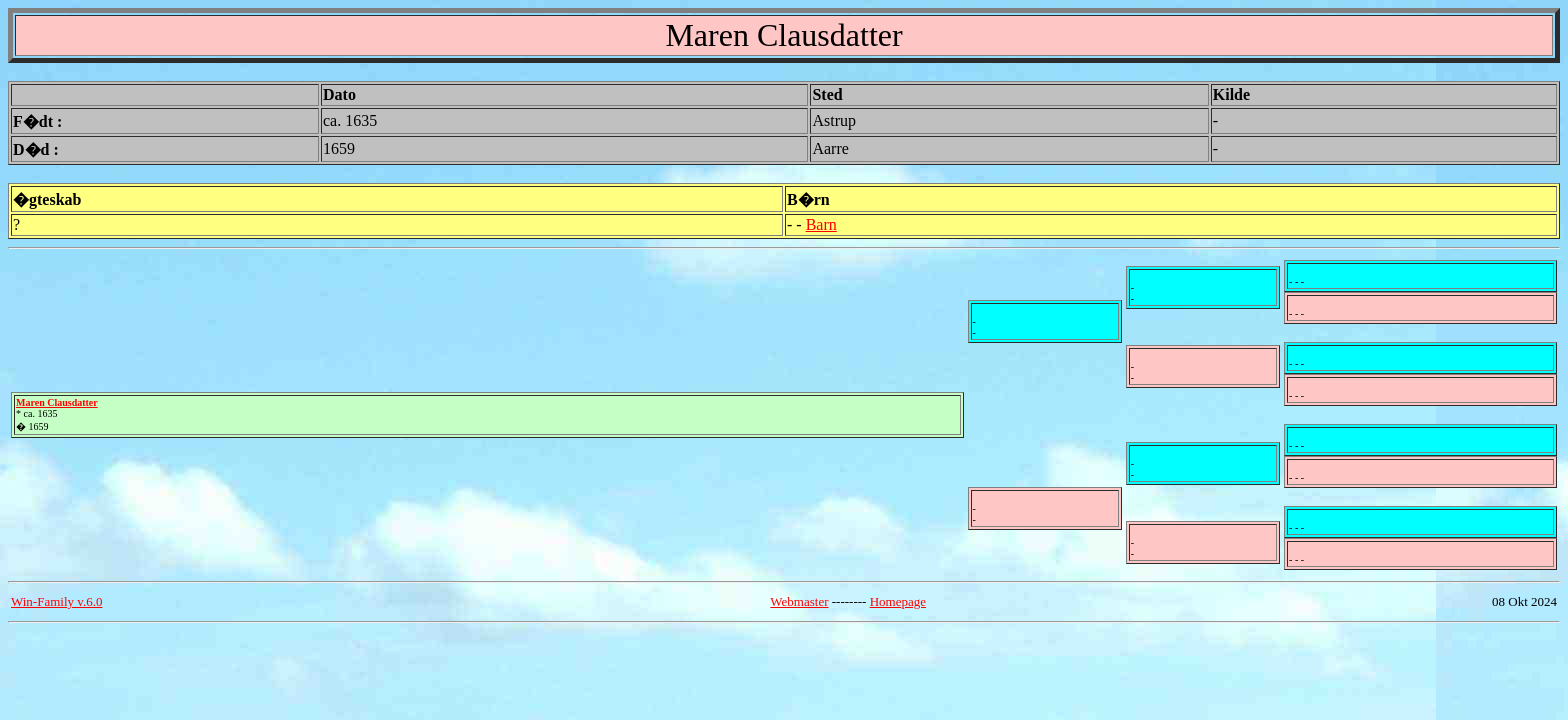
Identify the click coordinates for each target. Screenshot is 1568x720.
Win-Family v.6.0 (56, 601)
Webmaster (799, 601)
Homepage (898, 601)
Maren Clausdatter (57, 402)
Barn (821, 224)
